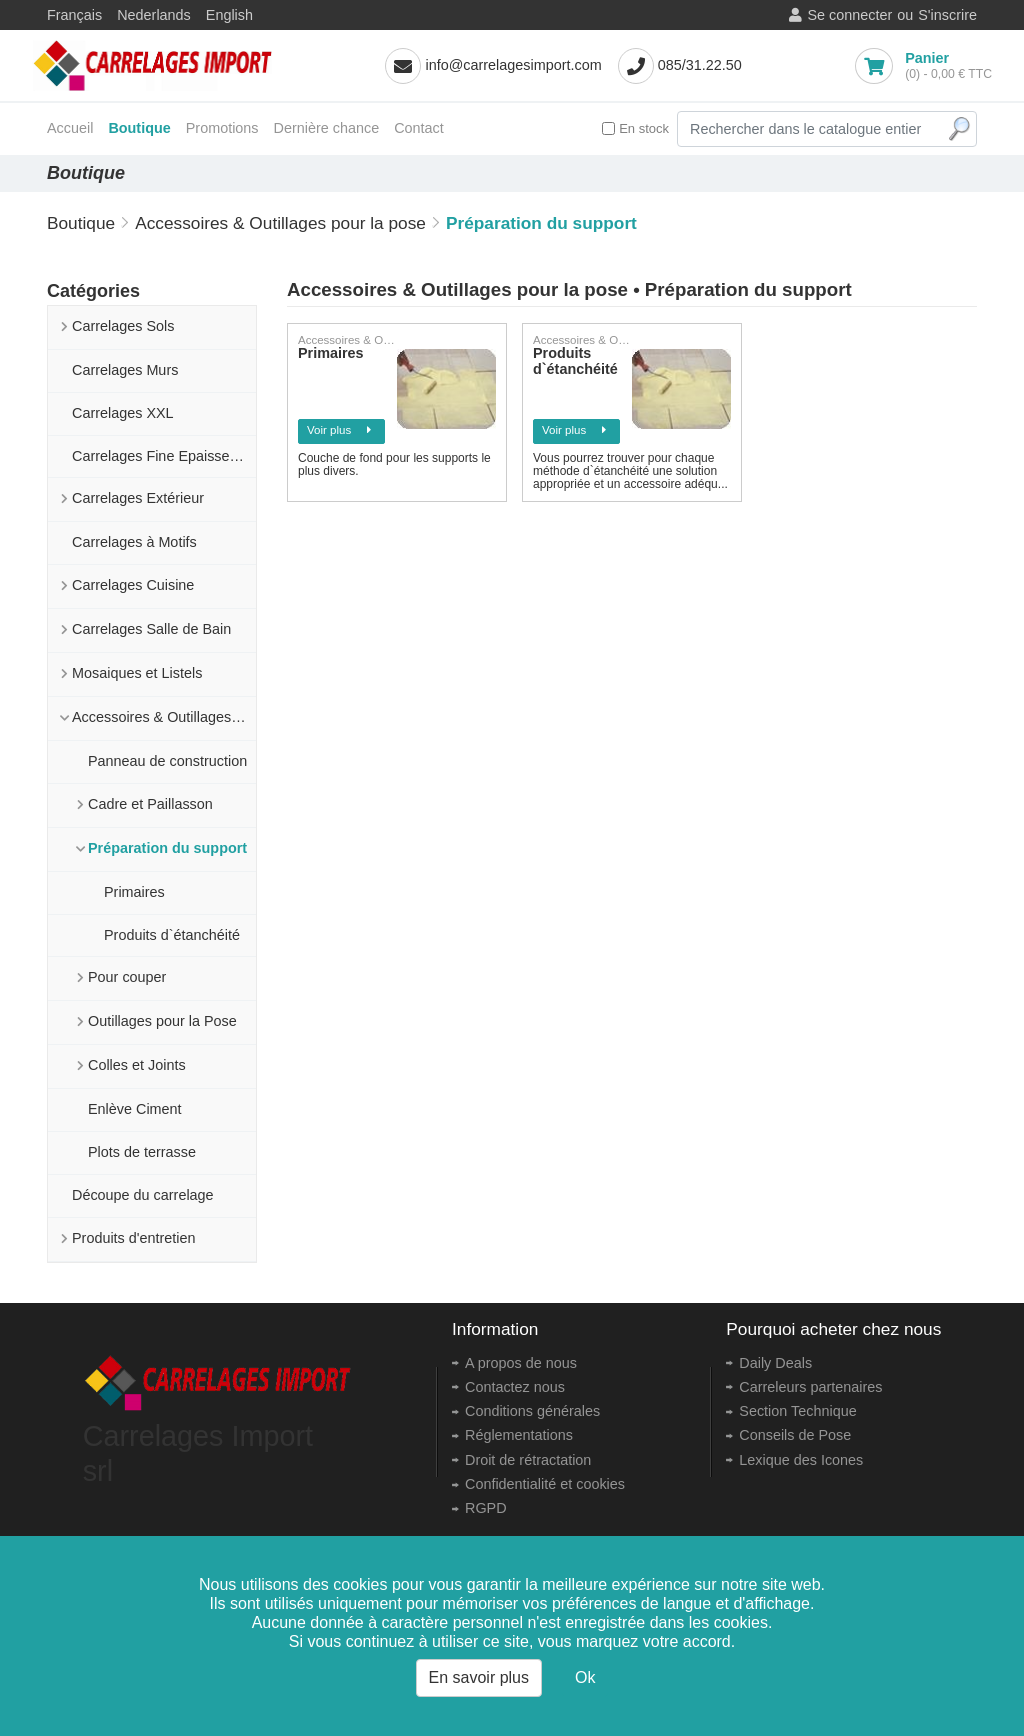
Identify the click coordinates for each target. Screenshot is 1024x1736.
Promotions (222, 128)
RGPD (486, 1508)
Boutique (139, 128)
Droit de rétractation (528, 1460)
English (229, 15)
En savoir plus (479, 1677)
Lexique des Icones (801, 1460)
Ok (585, 1677)
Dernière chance (327, 128)
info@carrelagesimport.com (513, 65)
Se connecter (849, 15)
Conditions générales (532, 1411)
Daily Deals (775, 1363)
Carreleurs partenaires (810, 1387)
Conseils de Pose (795, 1435)
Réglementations (519, 1435)
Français (74, 15)
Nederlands (154, 15)
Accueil (70, 128)
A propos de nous (521, 1363)
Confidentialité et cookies (545, 1484)
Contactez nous (515, 1387)
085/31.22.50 (700, 65)
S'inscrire (947, 15)
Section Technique (797, 1411)
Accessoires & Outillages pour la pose (280, 223)
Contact (419, 128)
